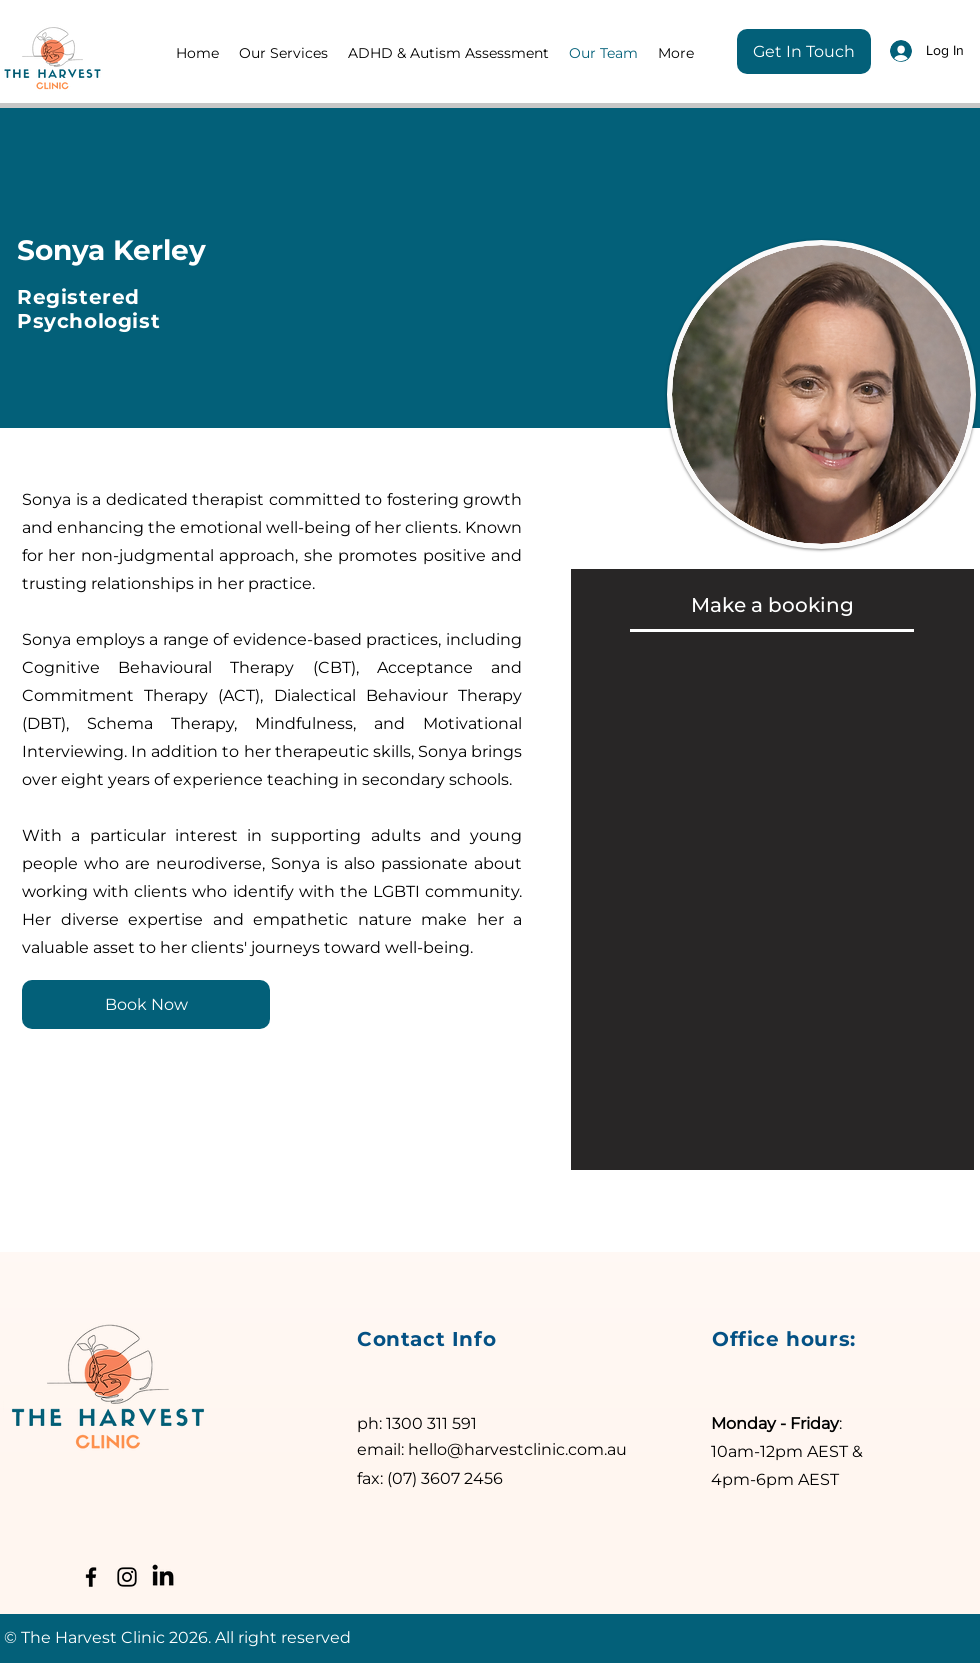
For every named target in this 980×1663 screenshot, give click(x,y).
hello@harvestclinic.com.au (517, 1449)
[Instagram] (127, 1577)
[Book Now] (146, 1004)
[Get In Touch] (804, 51)
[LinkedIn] (163, 1577)
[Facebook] (91, 1577)
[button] (283, 53)
